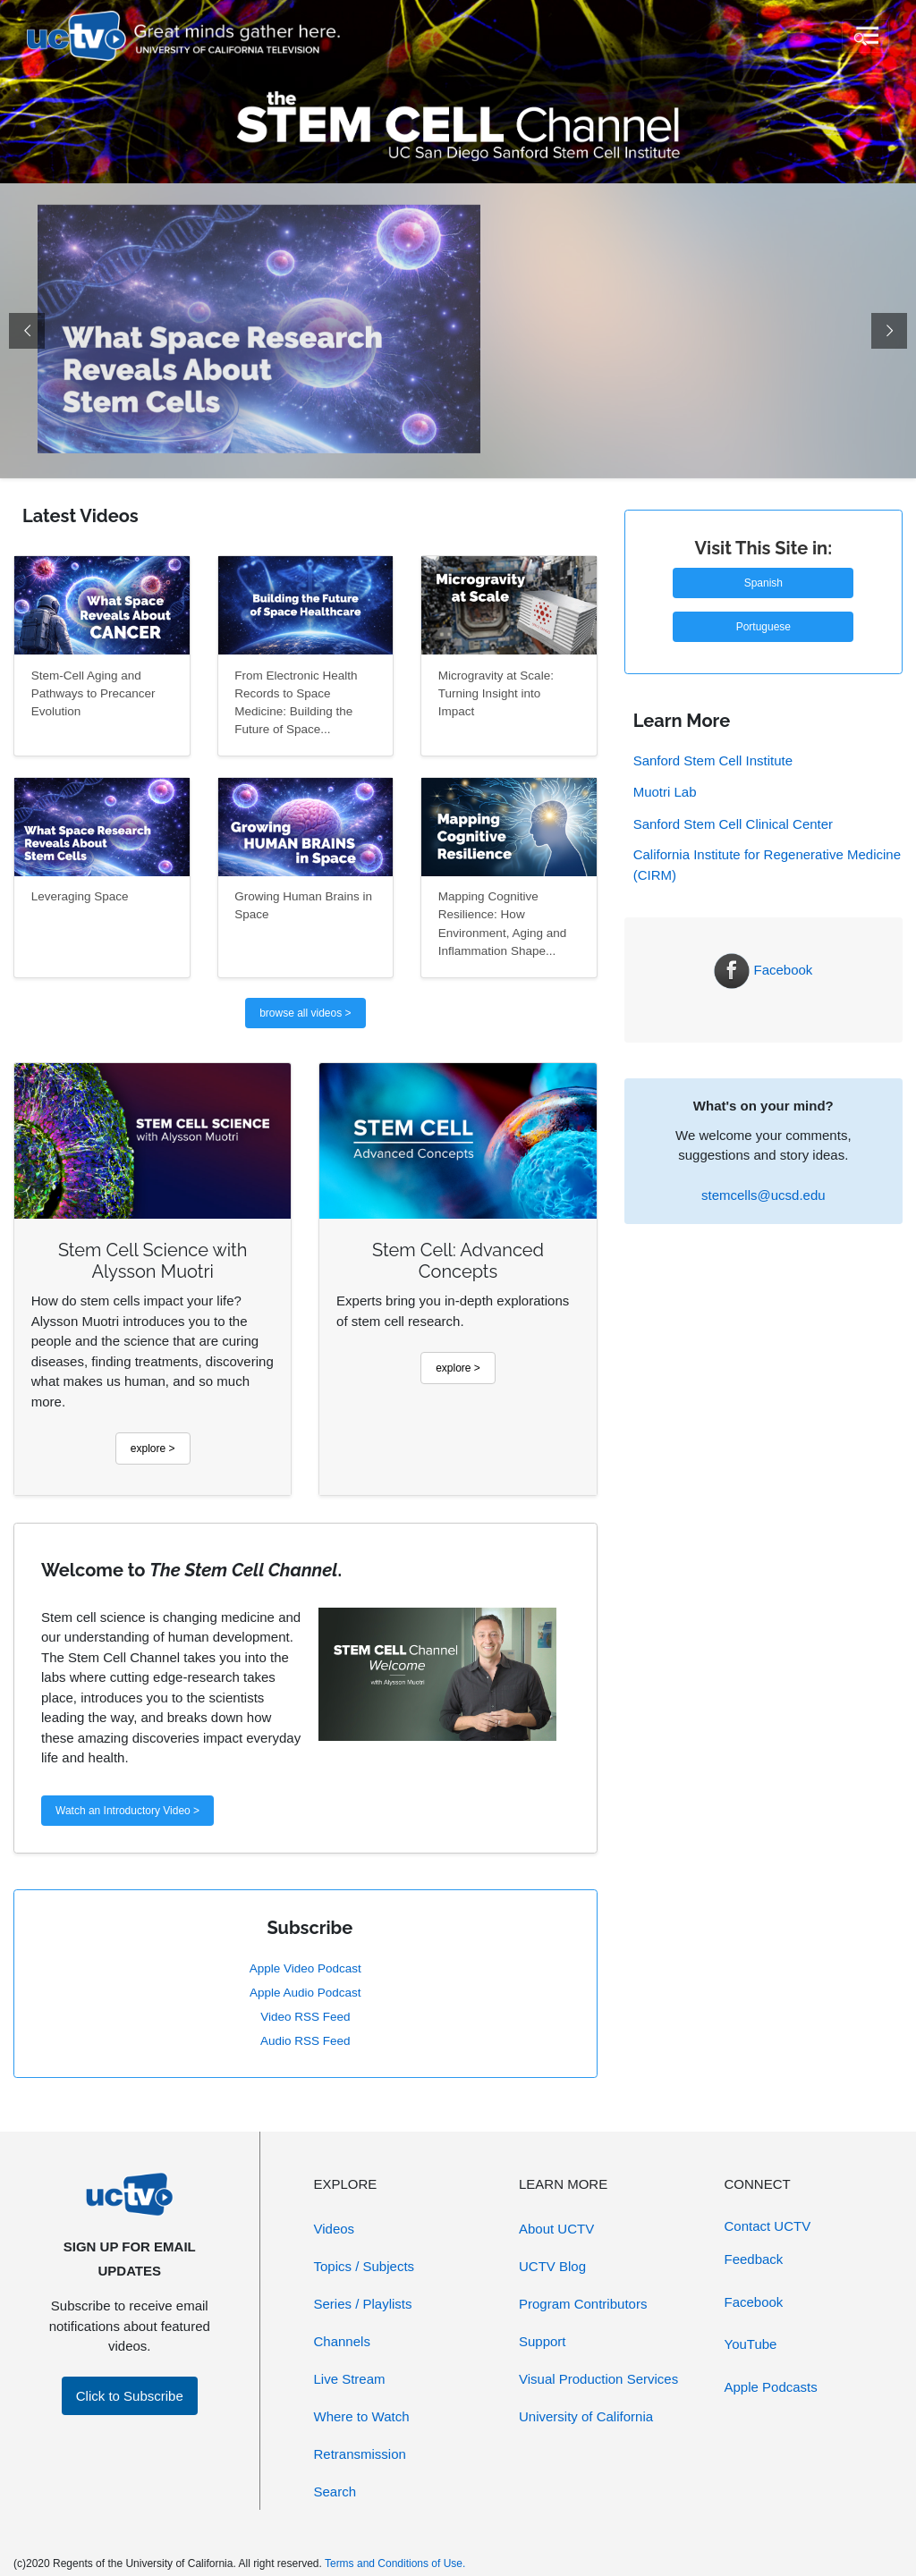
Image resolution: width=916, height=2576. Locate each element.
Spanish (763, 583)
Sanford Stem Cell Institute (713, 760)
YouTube (751, 2344)
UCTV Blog (552, 2266)
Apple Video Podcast (305, 1968)
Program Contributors (583, 2303)
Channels (342, 2341)
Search (335, 2491)
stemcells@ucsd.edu (763, 1195)
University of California (586, 2416)
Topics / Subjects (364, 2266)
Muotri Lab (665, 791)
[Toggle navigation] (865, 36)
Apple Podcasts (771, 2386)
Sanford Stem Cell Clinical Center (733, 824)
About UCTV (556, 2228)
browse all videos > (305, 1013)
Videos (334, 2228)
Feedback (754, 2259)
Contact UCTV (768, 2226)
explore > (153, 1448)
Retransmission (360, 2454)
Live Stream (350, 2378)
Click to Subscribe (129, 2395)
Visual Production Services (598, 2378)
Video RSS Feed (305, 2016)
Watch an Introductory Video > (127, 1810)
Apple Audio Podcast (305, 1992)
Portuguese (763, 627)
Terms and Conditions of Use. (395, 2563)
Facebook (763, 969)
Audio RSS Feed (305, 2041)
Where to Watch (362, 2416)
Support (542, 2341)
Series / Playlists (363, 2303)
